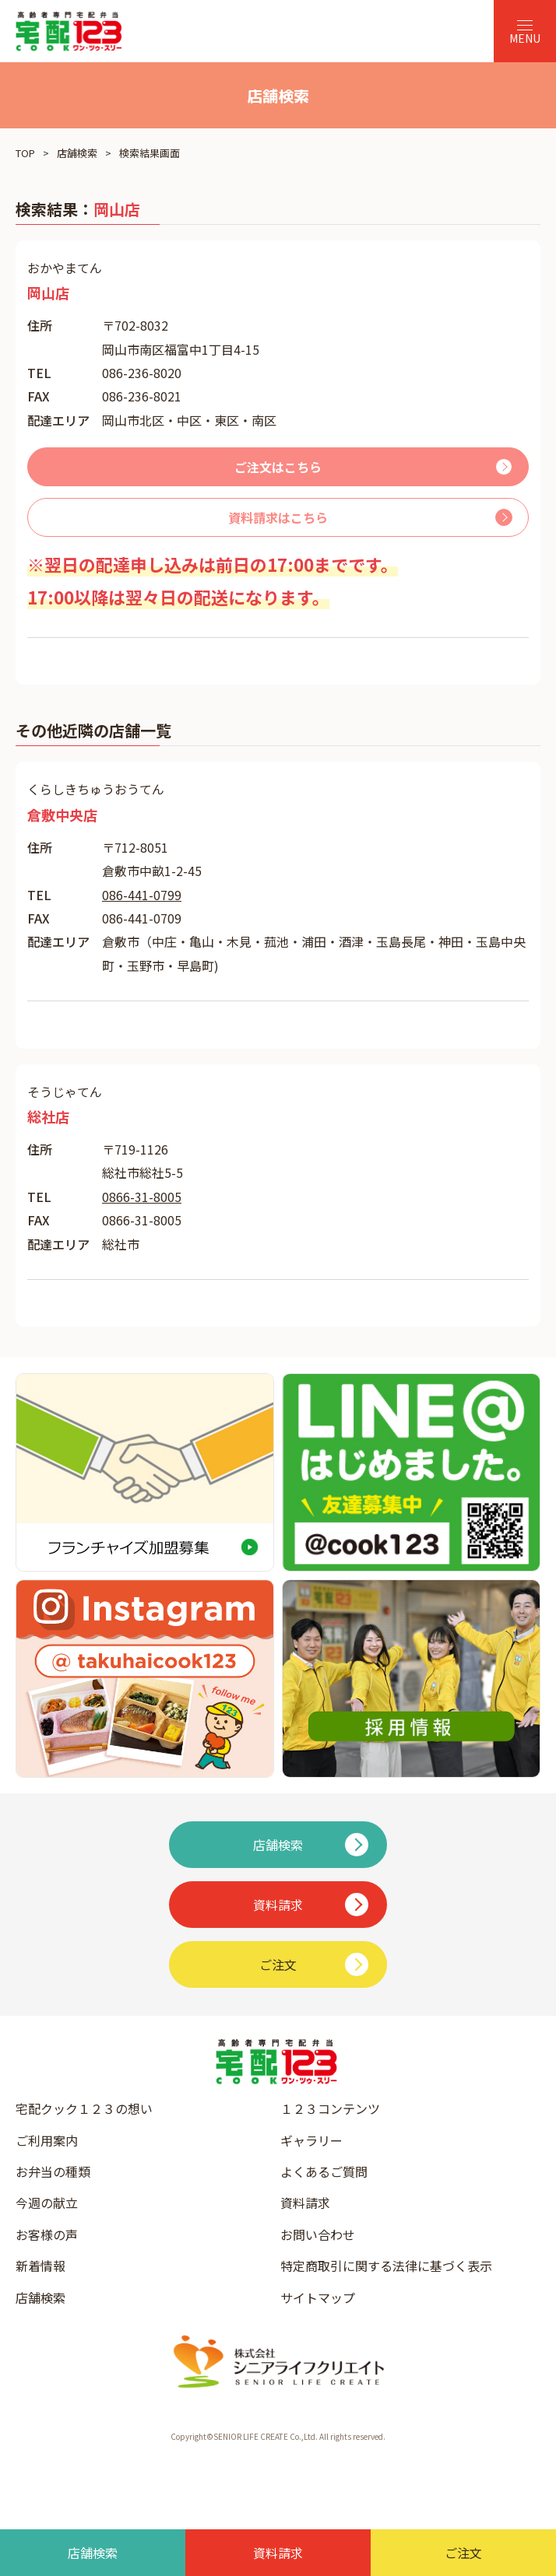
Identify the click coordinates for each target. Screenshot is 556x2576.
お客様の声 (47, 2234)
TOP (25, 152)
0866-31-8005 (141, 1196)
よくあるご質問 (324, 2171)
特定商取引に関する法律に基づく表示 (386, 2265)
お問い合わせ (317, 2234)
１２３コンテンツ (330, 2108)
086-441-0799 (141, 894)
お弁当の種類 (53, 2171)
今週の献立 (47, 2202)
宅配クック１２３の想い (84, 2108)
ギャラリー (311, 2140)
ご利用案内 (47, 2140)
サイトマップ (317, 2297)
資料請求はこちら (278, 517)
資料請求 (305, 2202)
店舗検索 (77, 152)
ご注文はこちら (278, 466)
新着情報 (40, 2265)
